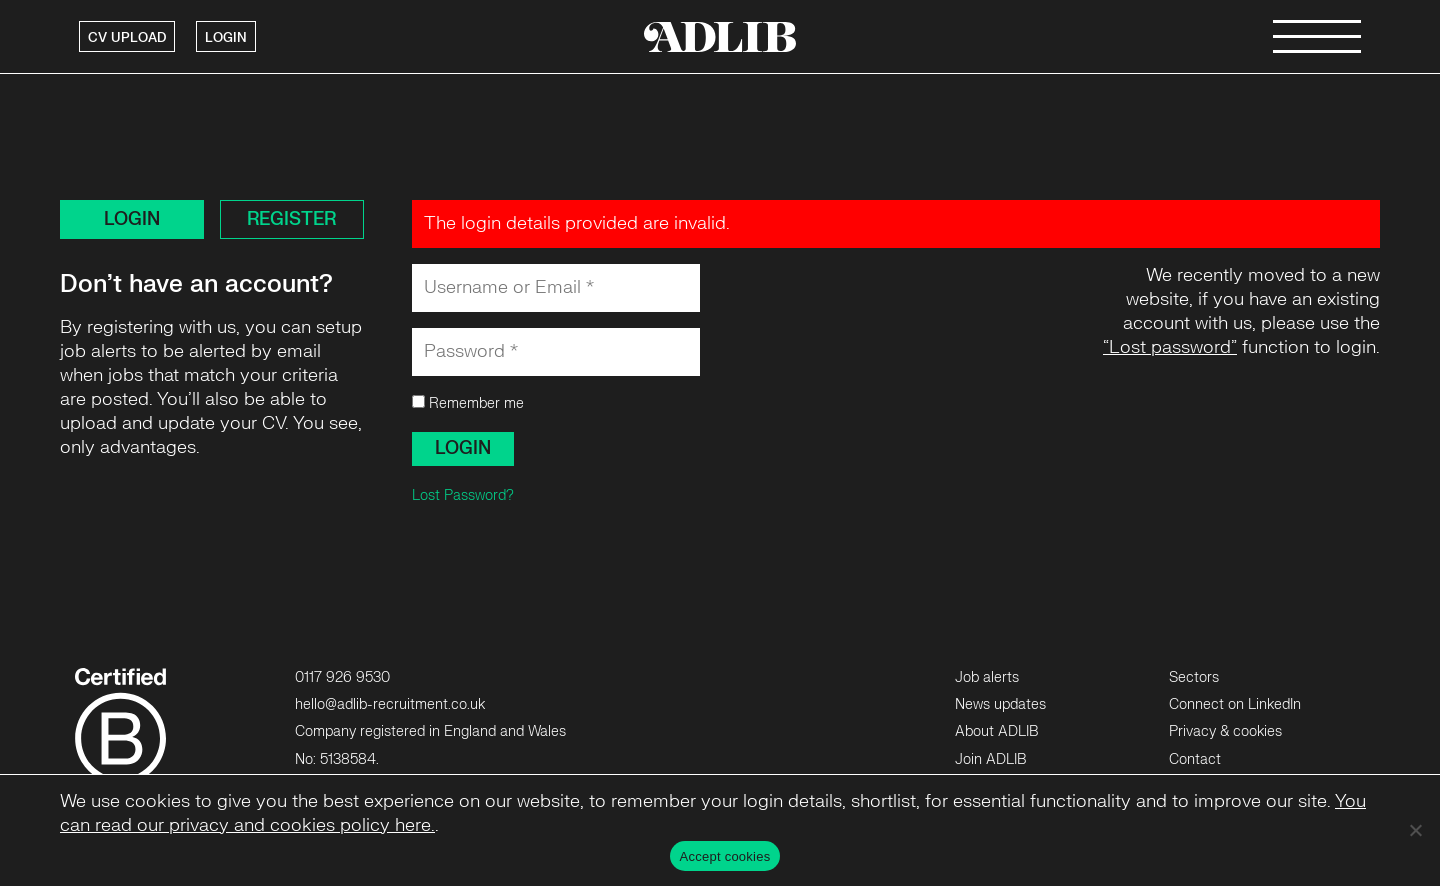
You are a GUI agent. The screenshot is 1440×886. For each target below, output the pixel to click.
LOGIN (226, 38)
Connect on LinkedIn (1235, 704)
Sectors (1194, 677)
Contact (1195, 759)
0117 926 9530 (342, 677)
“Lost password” (1170, 347)
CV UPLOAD (127, 38)
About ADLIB (996, 731)
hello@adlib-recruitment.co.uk (390, 704)
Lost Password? (463, 495)
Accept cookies (725, 856)
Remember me (468, 403)
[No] (1415, 830)
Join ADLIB (990, 759)
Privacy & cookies (1225, 731)
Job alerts (987, 677)
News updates (1000, 704)
